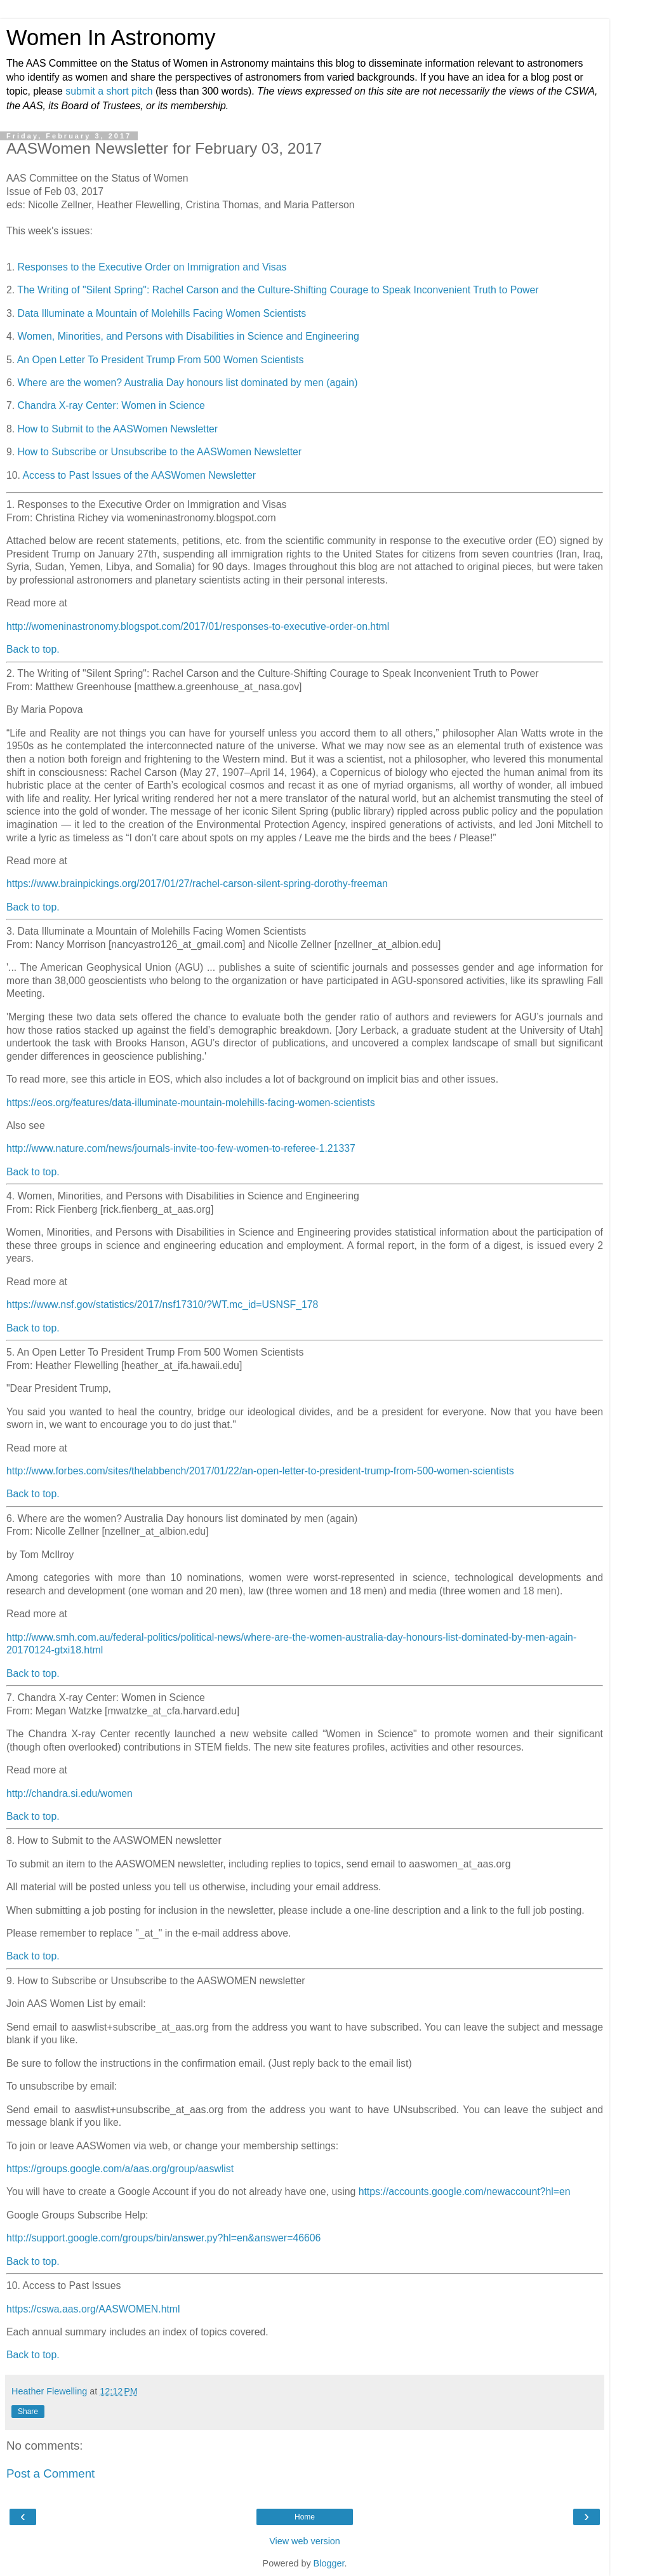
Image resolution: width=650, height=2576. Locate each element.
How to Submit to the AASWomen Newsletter (118, 429)
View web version (304, 2541)
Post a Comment (50, 2473)
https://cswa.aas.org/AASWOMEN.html (93, 2309)
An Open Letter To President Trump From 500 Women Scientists (160, 359)
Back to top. (33, 649)
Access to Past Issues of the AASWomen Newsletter (139, 475)
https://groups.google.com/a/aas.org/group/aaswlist (120, 2168)
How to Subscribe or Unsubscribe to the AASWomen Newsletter (160, 451)
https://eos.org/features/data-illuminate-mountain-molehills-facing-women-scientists (190, 1102)
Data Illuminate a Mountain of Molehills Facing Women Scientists (162, 313)
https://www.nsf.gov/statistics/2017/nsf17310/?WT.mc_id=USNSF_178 (162, 1304)
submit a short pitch (108, 91)
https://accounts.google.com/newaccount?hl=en (465, 2191)
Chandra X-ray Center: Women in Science (111, 405)
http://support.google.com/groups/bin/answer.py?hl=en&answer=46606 (163, 2237)
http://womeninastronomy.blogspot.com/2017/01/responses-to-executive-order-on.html (197, 626)
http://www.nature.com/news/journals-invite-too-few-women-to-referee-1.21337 (180, 1148)
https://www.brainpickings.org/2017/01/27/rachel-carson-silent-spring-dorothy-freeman (197, 883)
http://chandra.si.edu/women (69, 1793)
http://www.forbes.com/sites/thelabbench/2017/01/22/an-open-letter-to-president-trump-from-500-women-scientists (260, 1470)
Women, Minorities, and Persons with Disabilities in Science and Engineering (188, 336)
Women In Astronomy (111, 37)
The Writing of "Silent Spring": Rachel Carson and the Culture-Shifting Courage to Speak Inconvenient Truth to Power (277, 289)
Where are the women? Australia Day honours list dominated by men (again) (188, 382)
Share (28, 2411)
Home (305, 2517)
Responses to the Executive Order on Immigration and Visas (152, 267)
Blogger (329, 2563)
